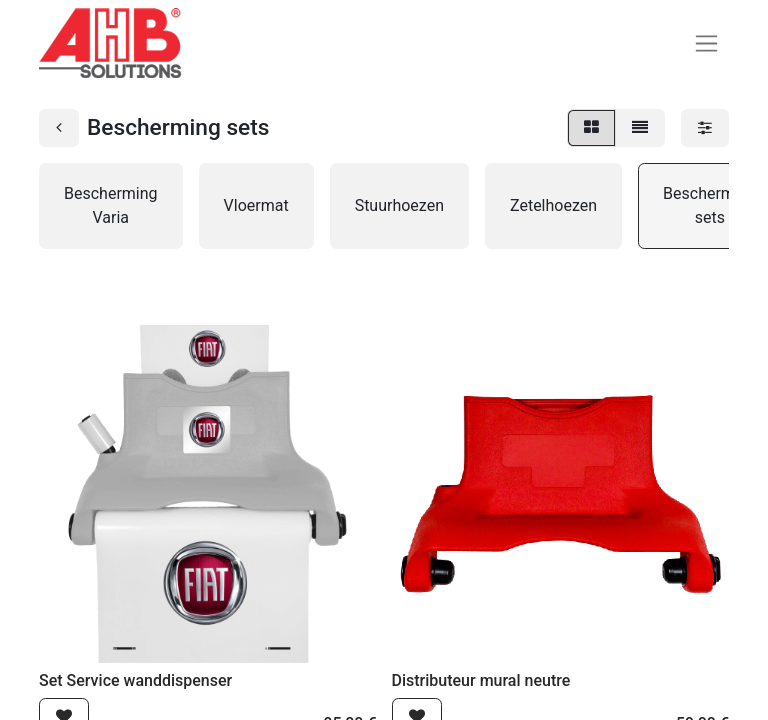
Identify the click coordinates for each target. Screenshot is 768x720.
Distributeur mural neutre (481, 680)
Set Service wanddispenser (135, 680)
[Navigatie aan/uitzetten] (706, 43)
